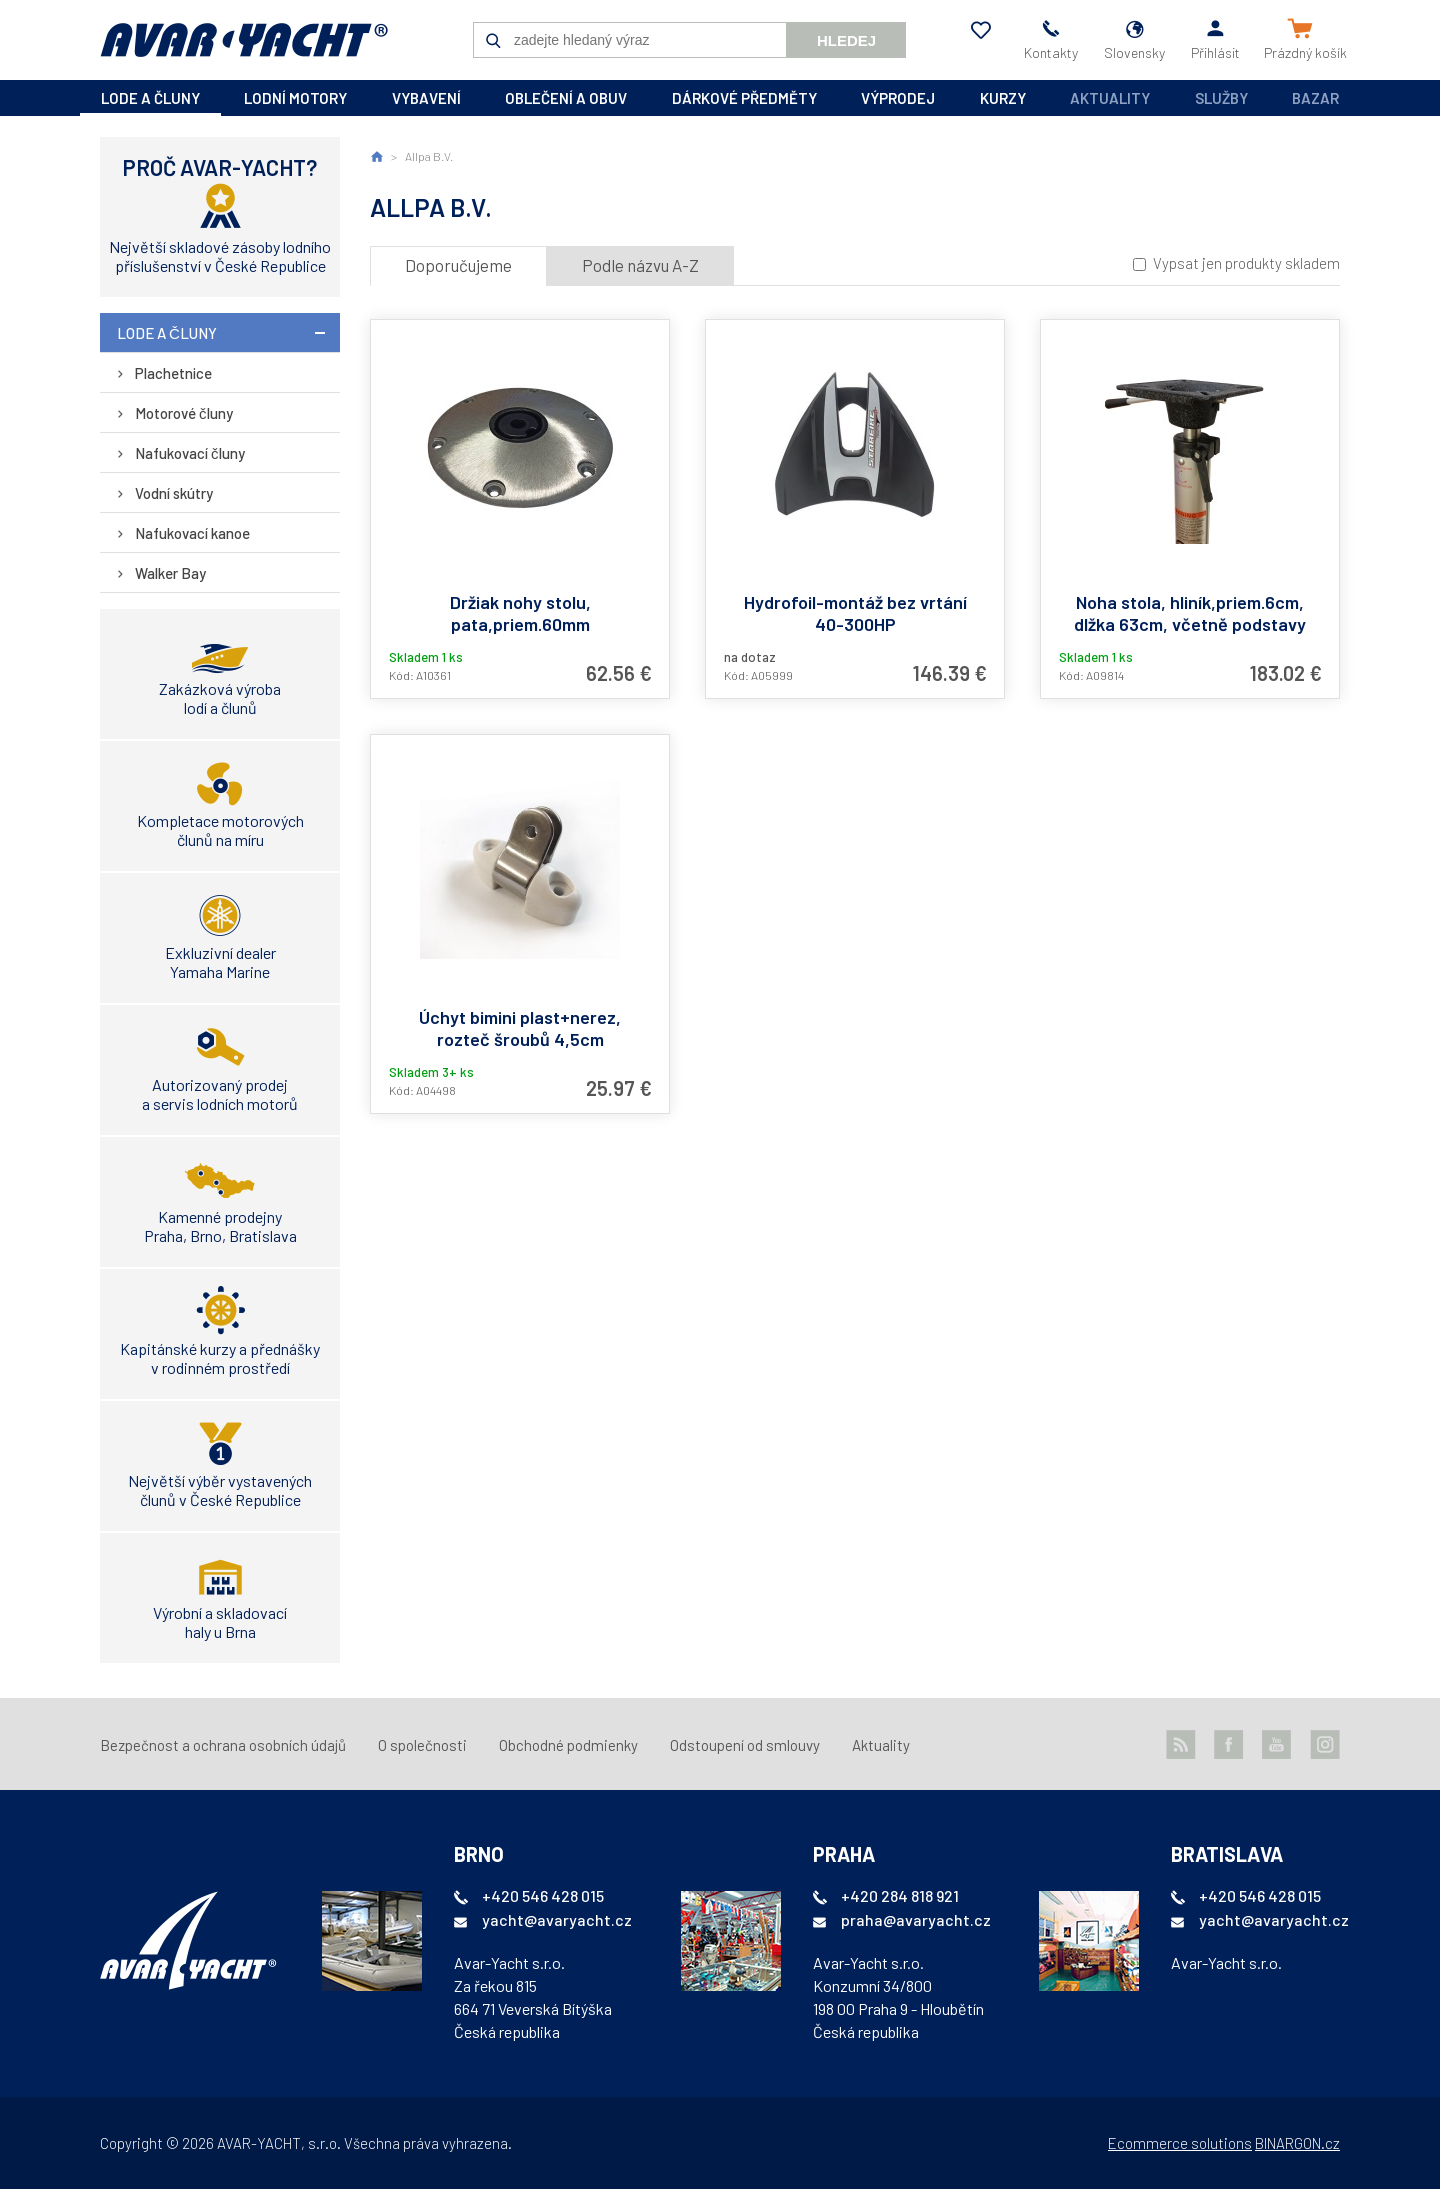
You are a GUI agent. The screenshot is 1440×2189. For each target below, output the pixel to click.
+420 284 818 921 (900, 1895)
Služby (1221, 98)
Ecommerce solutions (1180, 2143)
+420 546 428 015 (543, 1895)
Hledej (846, 40)
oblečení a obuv (566, 98)
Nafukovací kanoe (192, 533)
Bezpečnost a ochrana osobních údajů (223, 1745)
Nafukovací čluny (190, 453)
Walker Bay (170, 573)
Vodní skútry (174, 493)
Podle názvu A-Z (640, 265)
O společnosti (422, 1745)
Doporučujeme (458, 265)
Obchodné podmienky (568, 1745)
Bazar (1315, 98)
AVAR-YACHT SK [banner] (244, 40)
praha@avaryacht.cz (916, 1919)
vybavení (426, 98)
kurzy (1003, 98)
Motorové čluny (184, 413)
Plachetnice (173, 373)
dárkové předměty (744, 98)
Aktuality (1110, 98)
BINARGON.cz (1297, 2143)
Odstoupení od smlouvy (745, 1745)
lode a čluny (150, 98)
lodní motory (295, 98)
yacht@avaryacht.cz (557, 1919)
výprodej (898, 98)
